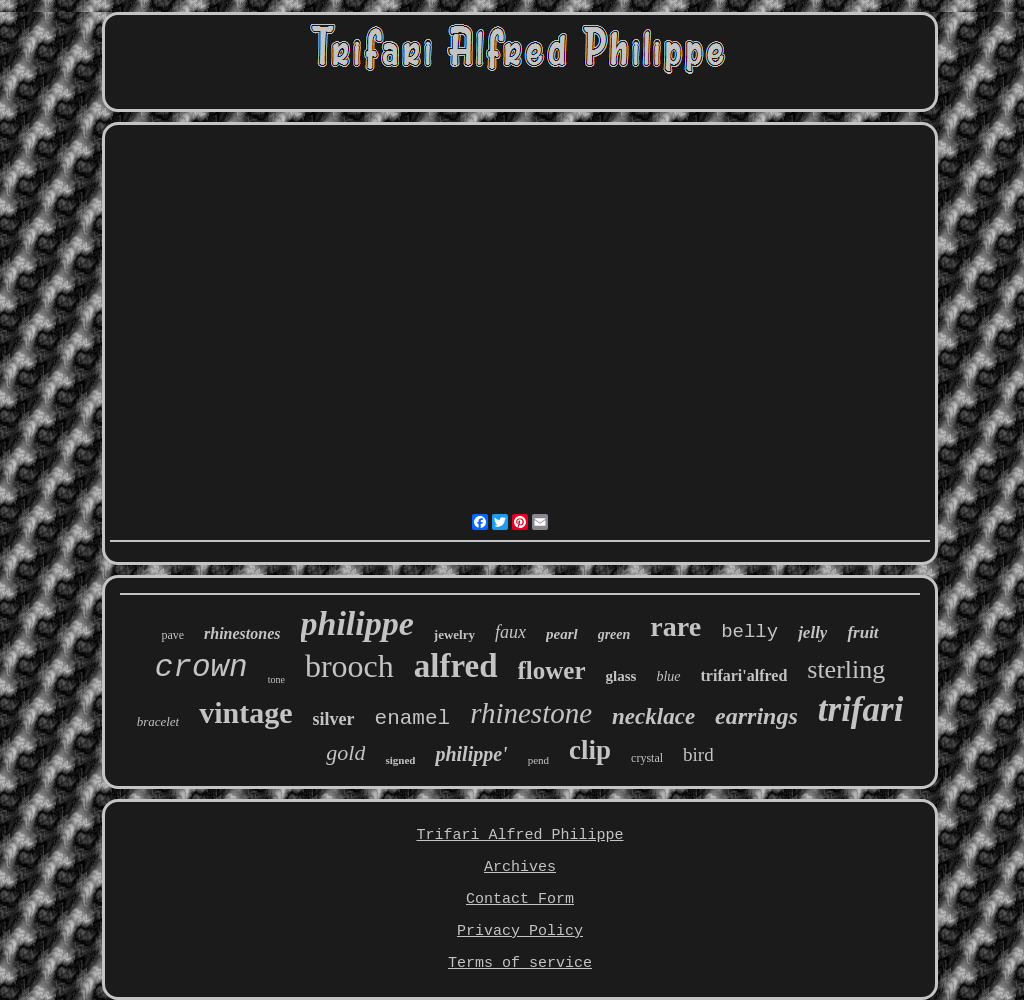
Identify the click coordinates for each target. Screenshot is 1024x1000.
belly (749, 632)
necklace (653, 716)
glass (621, 676)
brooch (349, 666)
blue (668, 676)
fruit (862, 632)
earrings (756, 716)
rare (675, 626)
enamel (413, 718)
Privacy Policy (520, 931)
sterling (846, 669)
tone (276, 679)
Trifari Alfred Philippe (519, 835)
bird (698, 754)
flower (552, 670)
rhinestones (242, 633)
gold (345, 752)
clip (590, 750)
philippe (357, 623)
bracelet (158, 721)
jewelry (454, 634)
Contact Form (520, 899)
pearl (562, 634)
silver (334, 719)
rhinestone (531, 713)
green (614, 634)
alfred (456, 666)
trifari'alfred (744, 675)
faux (510, 632)
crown (201, 667)
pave (172, 635)
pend (538, 760)
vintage (245, 712)
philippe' (471, 754)
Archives (520, 867)
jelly (812, 632)
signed (400, 760)
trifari (861, 709)
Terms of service (520, 963)
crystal (647, 758)
